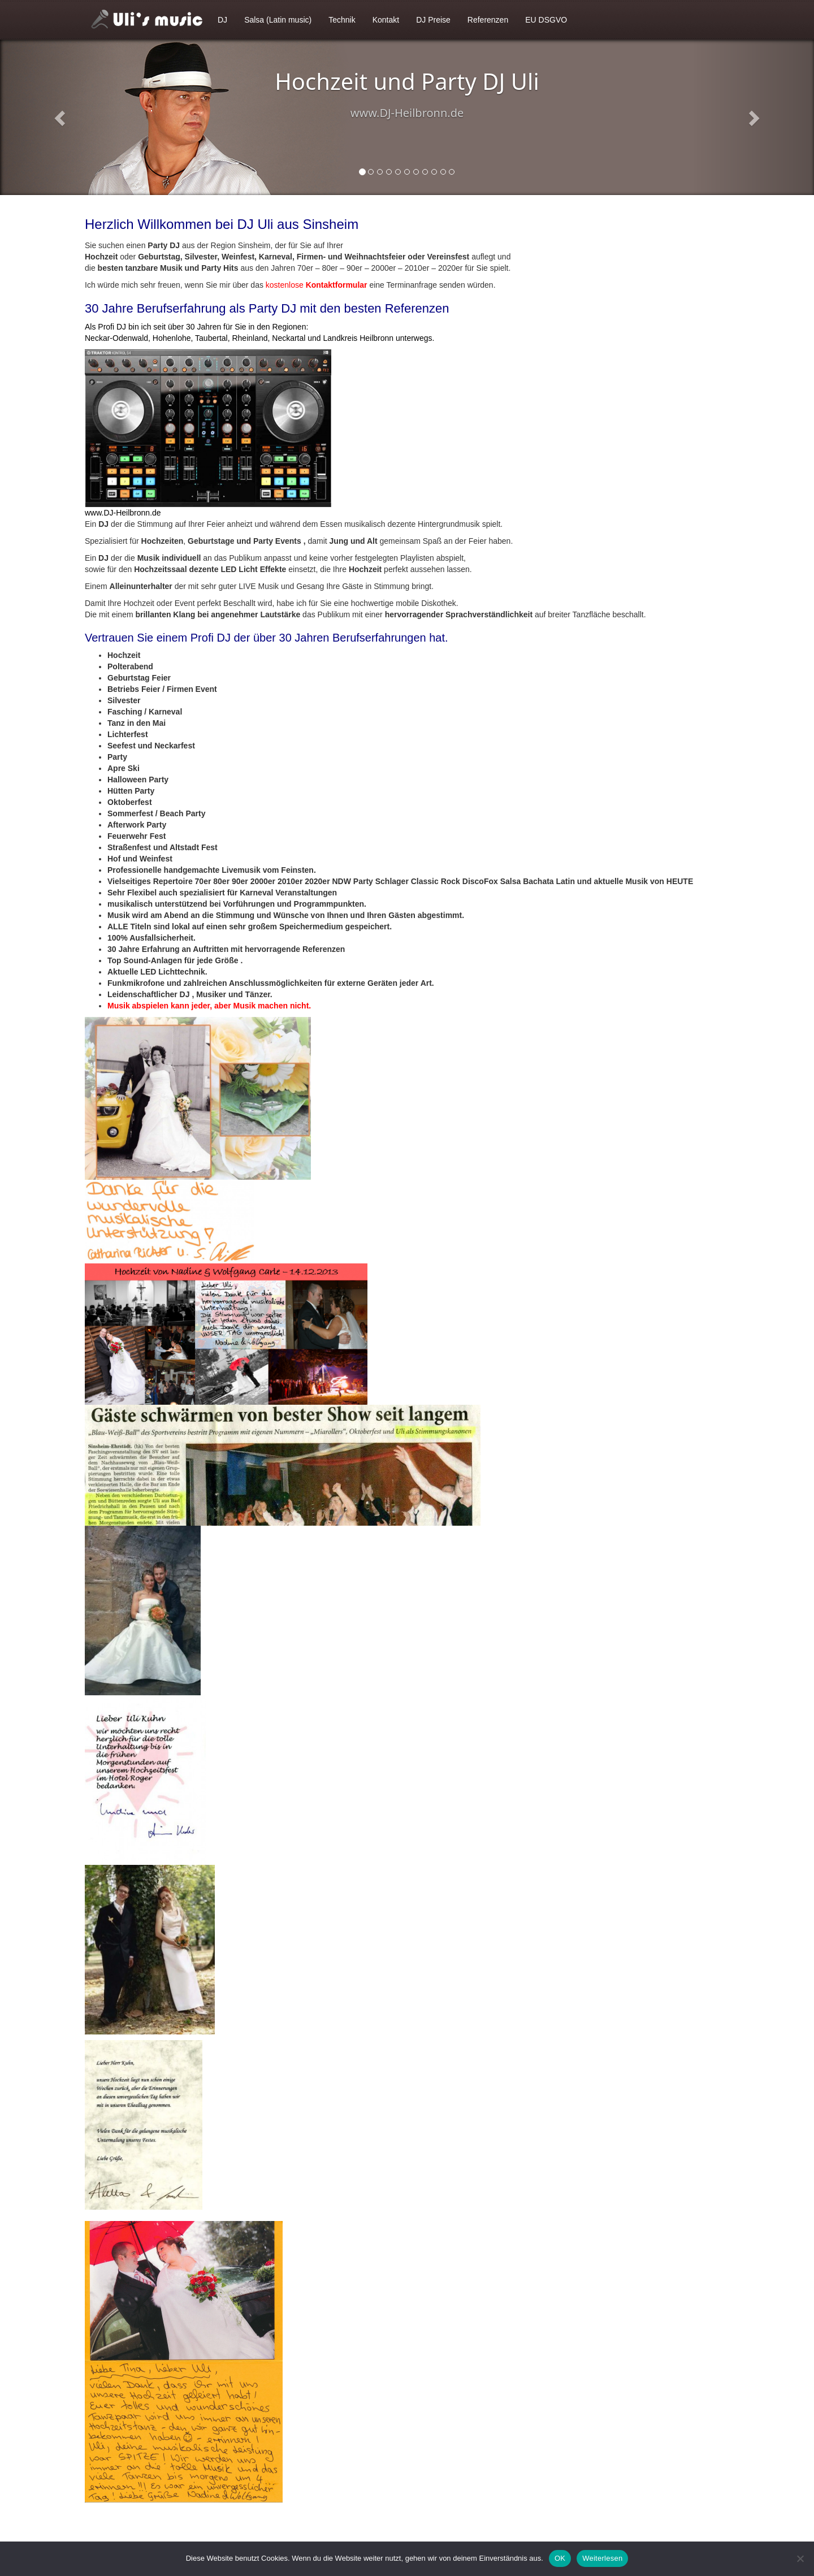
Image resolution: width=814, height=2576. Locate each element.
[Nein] (800, 2558)
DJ (222, 19)
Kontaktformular (336, 284)
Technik (341, 19)
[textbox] (407, 830)
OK (560, 2558)
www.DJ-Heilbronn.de (123, 512)
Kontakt (386, 19)
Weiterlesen (602, 2558)
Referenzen (487, 19)
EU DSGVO (546, 19)
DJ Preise (433, 19)
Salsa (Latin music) (277, 19)
